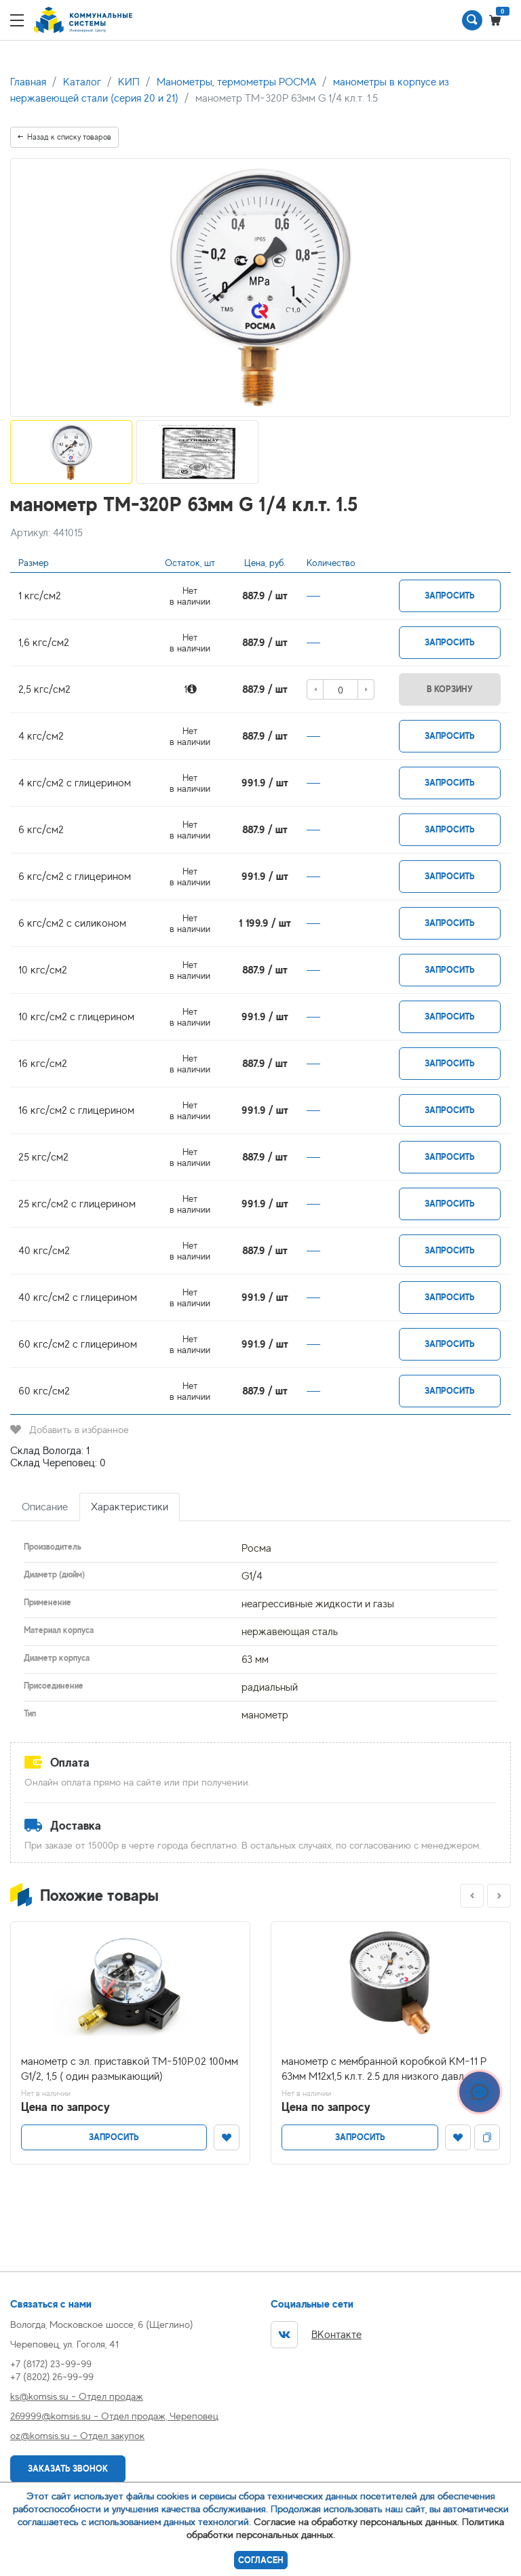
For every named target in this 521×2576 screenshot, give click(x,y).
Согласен (261, 2560)
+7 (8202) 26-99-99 (52, 2376)
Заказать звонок (68, 2468)
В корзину (450, 689)
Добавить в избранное (69, 1429)
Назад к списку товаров (64, 137)
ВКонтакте (316, 2334)
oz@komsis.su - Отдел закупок (77, 2435)
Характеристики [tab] (129, 1507)
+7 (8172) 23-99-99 (51, 2363)
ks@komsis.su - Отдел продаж (76, 2396)
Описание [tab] (45, 1507)
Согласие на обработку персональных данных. (356, 2521)
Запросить (450, 595)
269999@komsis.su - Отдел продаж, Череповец (114, 2415)
